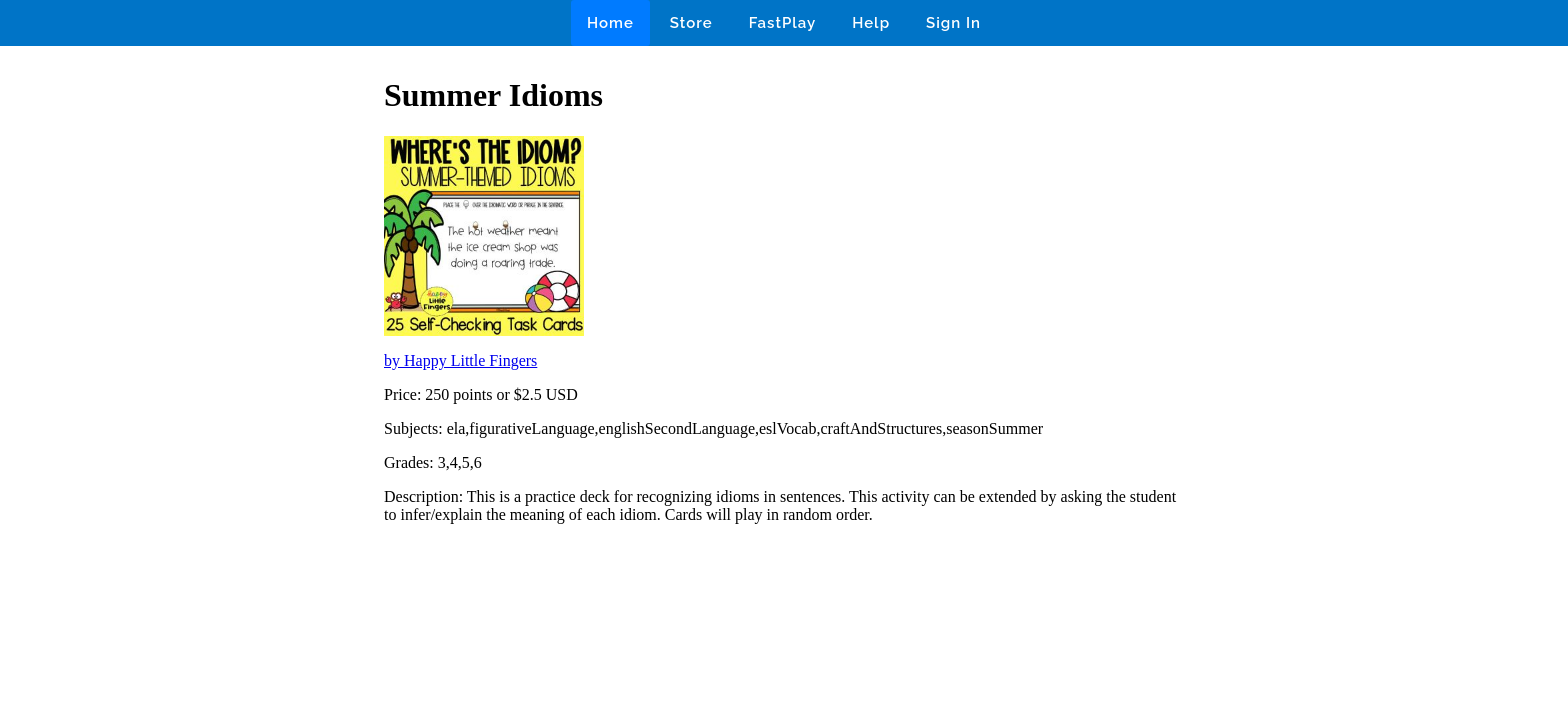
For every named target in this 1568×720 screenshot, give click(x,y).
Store (691, 23)
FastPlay (783, 23)
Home (610, 23)
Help (871, 23)
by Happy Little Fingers (460, 360)
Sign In (953, 23)
